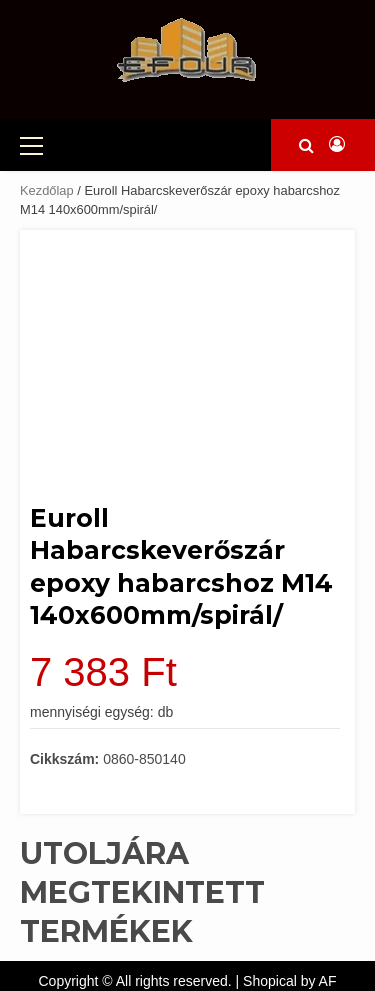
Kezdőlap (47, 190)
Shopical (270, 981)
